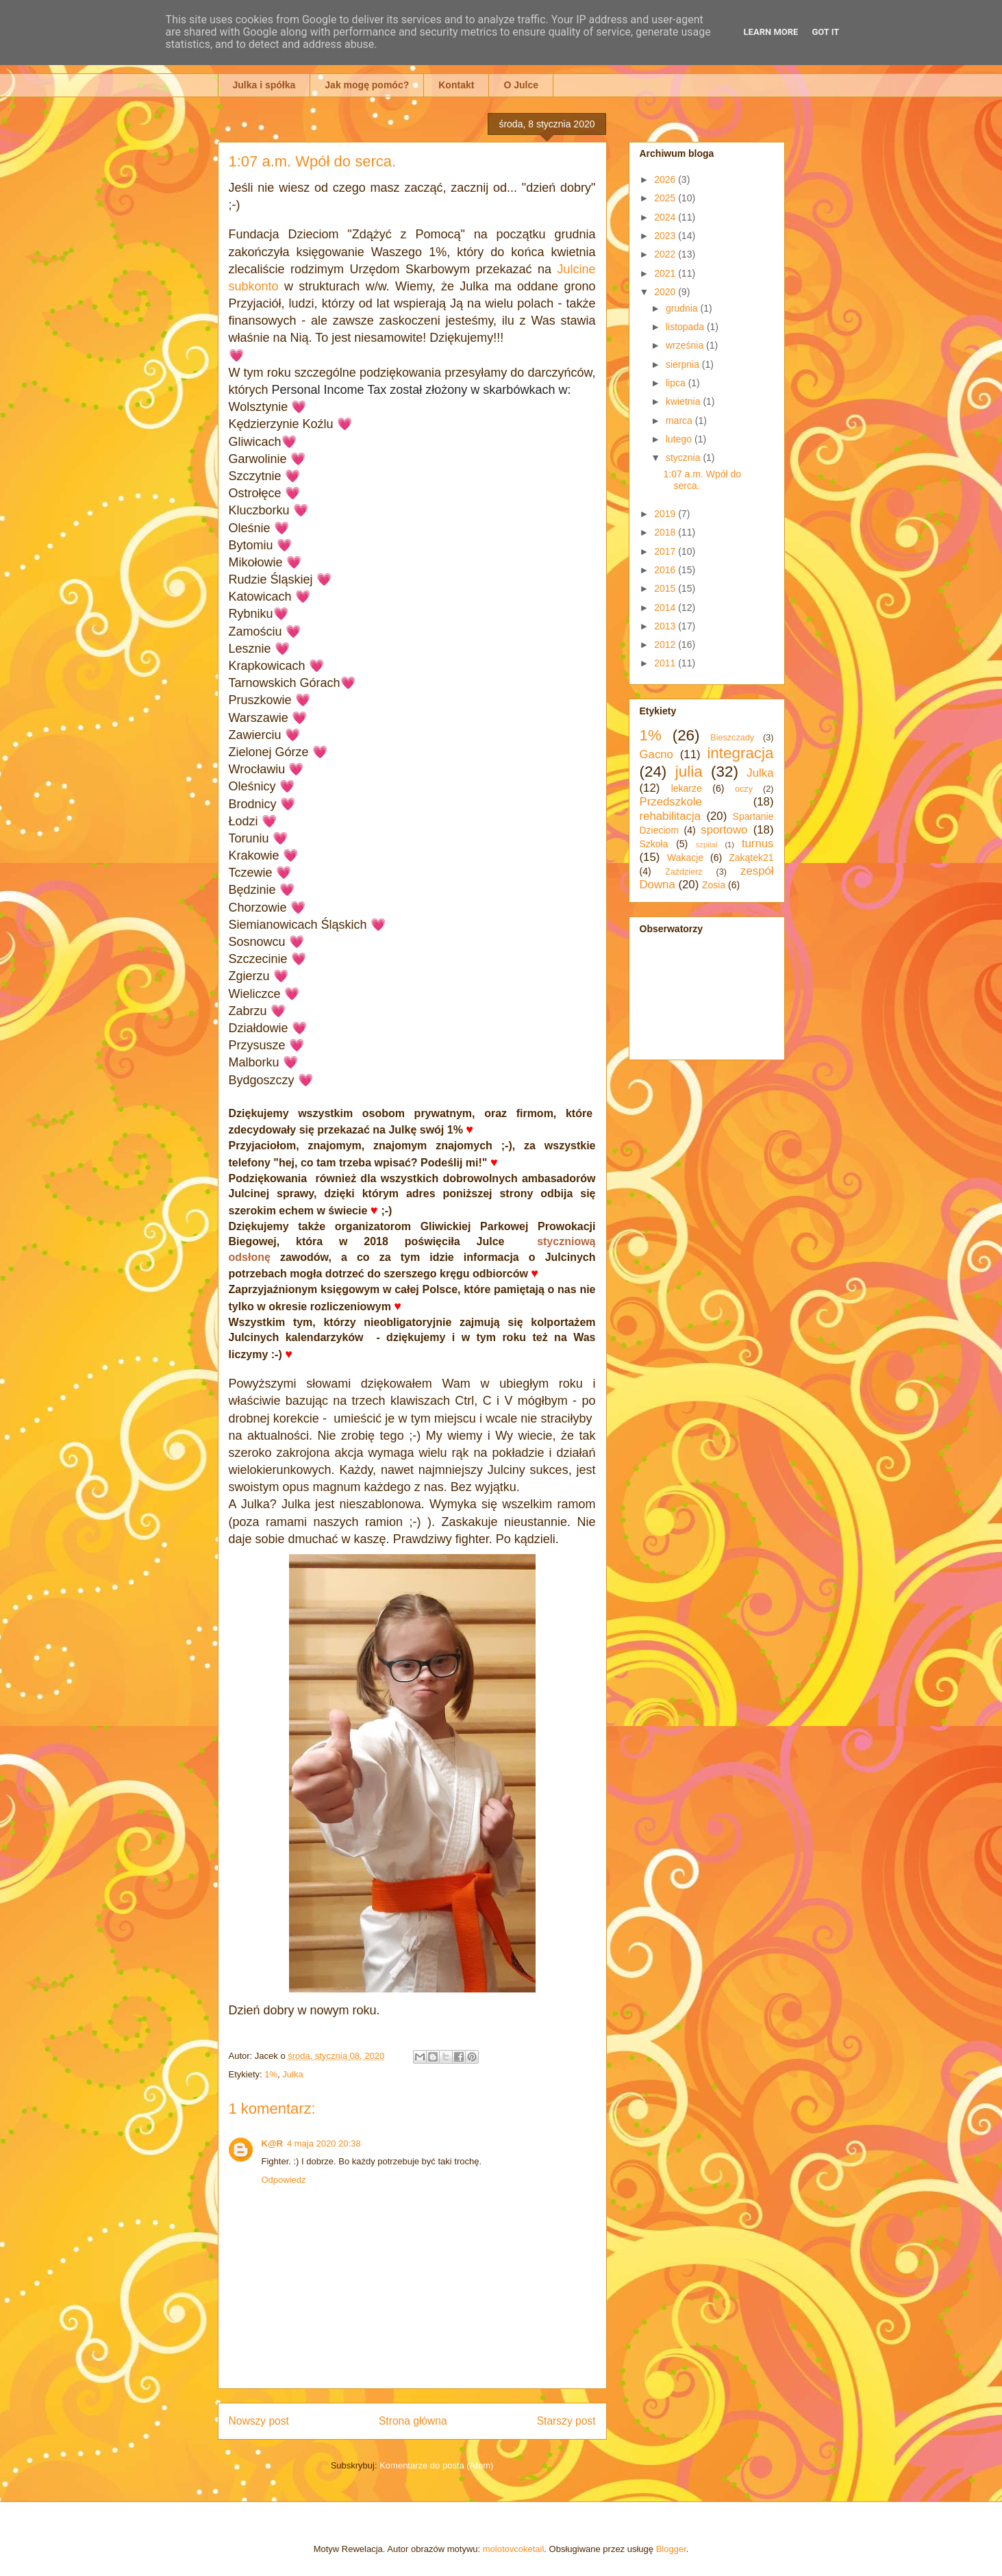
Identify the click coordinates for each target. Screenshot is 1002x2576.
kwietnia (684, 401)
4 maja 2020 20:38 (324, 2143)
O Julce (520, 84)
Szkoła (654, 843)
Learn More (771, 32)
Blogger (671, 2549)
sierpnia (684, 364)
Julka (292, 2074)
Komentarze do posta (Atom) (436, 2465)
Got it (825, 32)
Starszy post (566, 2421)
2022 (666, 254)
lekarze (686, 788)
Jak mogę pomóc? (367, 84)
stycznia (684, 457)
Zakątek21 (751, 857)
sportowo (724, 829)
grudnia (683, 308)
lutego (680, 439)
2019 (666, 513)
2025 (666, 197)
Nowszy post (259, 2421)
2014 (666, 607)
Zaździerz (684, 872)
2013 (666, 626)
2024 (666, 217)
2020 (666, 291)
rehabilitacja (670, 816)
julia (689, 771)
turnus (758, 843)
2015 (666, 588)
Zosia (713, 884)
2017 (666, 551)
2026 (666, 179)
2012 (666, 644)
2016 (666, 569)
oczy (744, 789)
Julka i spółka (264, 84)
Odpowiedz (284, 2180)
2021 (666, 273)
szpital (707, 844)
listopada (686, 326)
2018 (666, 532)
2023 (666, 235)
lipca (677, 382)
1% (270, 2074)
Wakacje (685, 857)
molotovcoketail (513, 2549)
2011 (666, 663)
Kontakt (456, 84)
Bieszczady (732, 737)
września (686, 345)
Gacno (656, 754)
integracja (740, 753)
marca (680, 420)
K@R (272, 2143)
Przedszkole (671, 801)
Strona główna (413, 2421)
